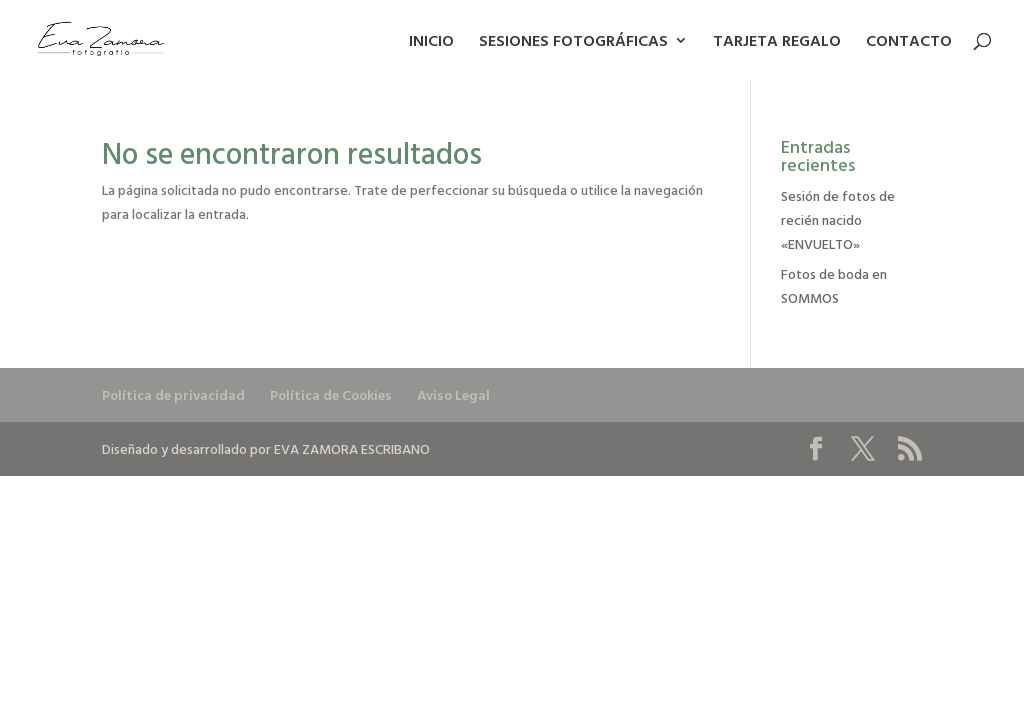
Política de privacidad (173, 394)
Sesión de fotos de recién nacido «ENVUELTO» (838, 219)
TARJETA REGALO (777, 42)
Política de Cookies (331, 394)
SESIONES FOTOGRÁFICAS (573, 42)
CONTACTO (909, 42)
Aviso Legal (453, 394)
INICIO (431, 42)
